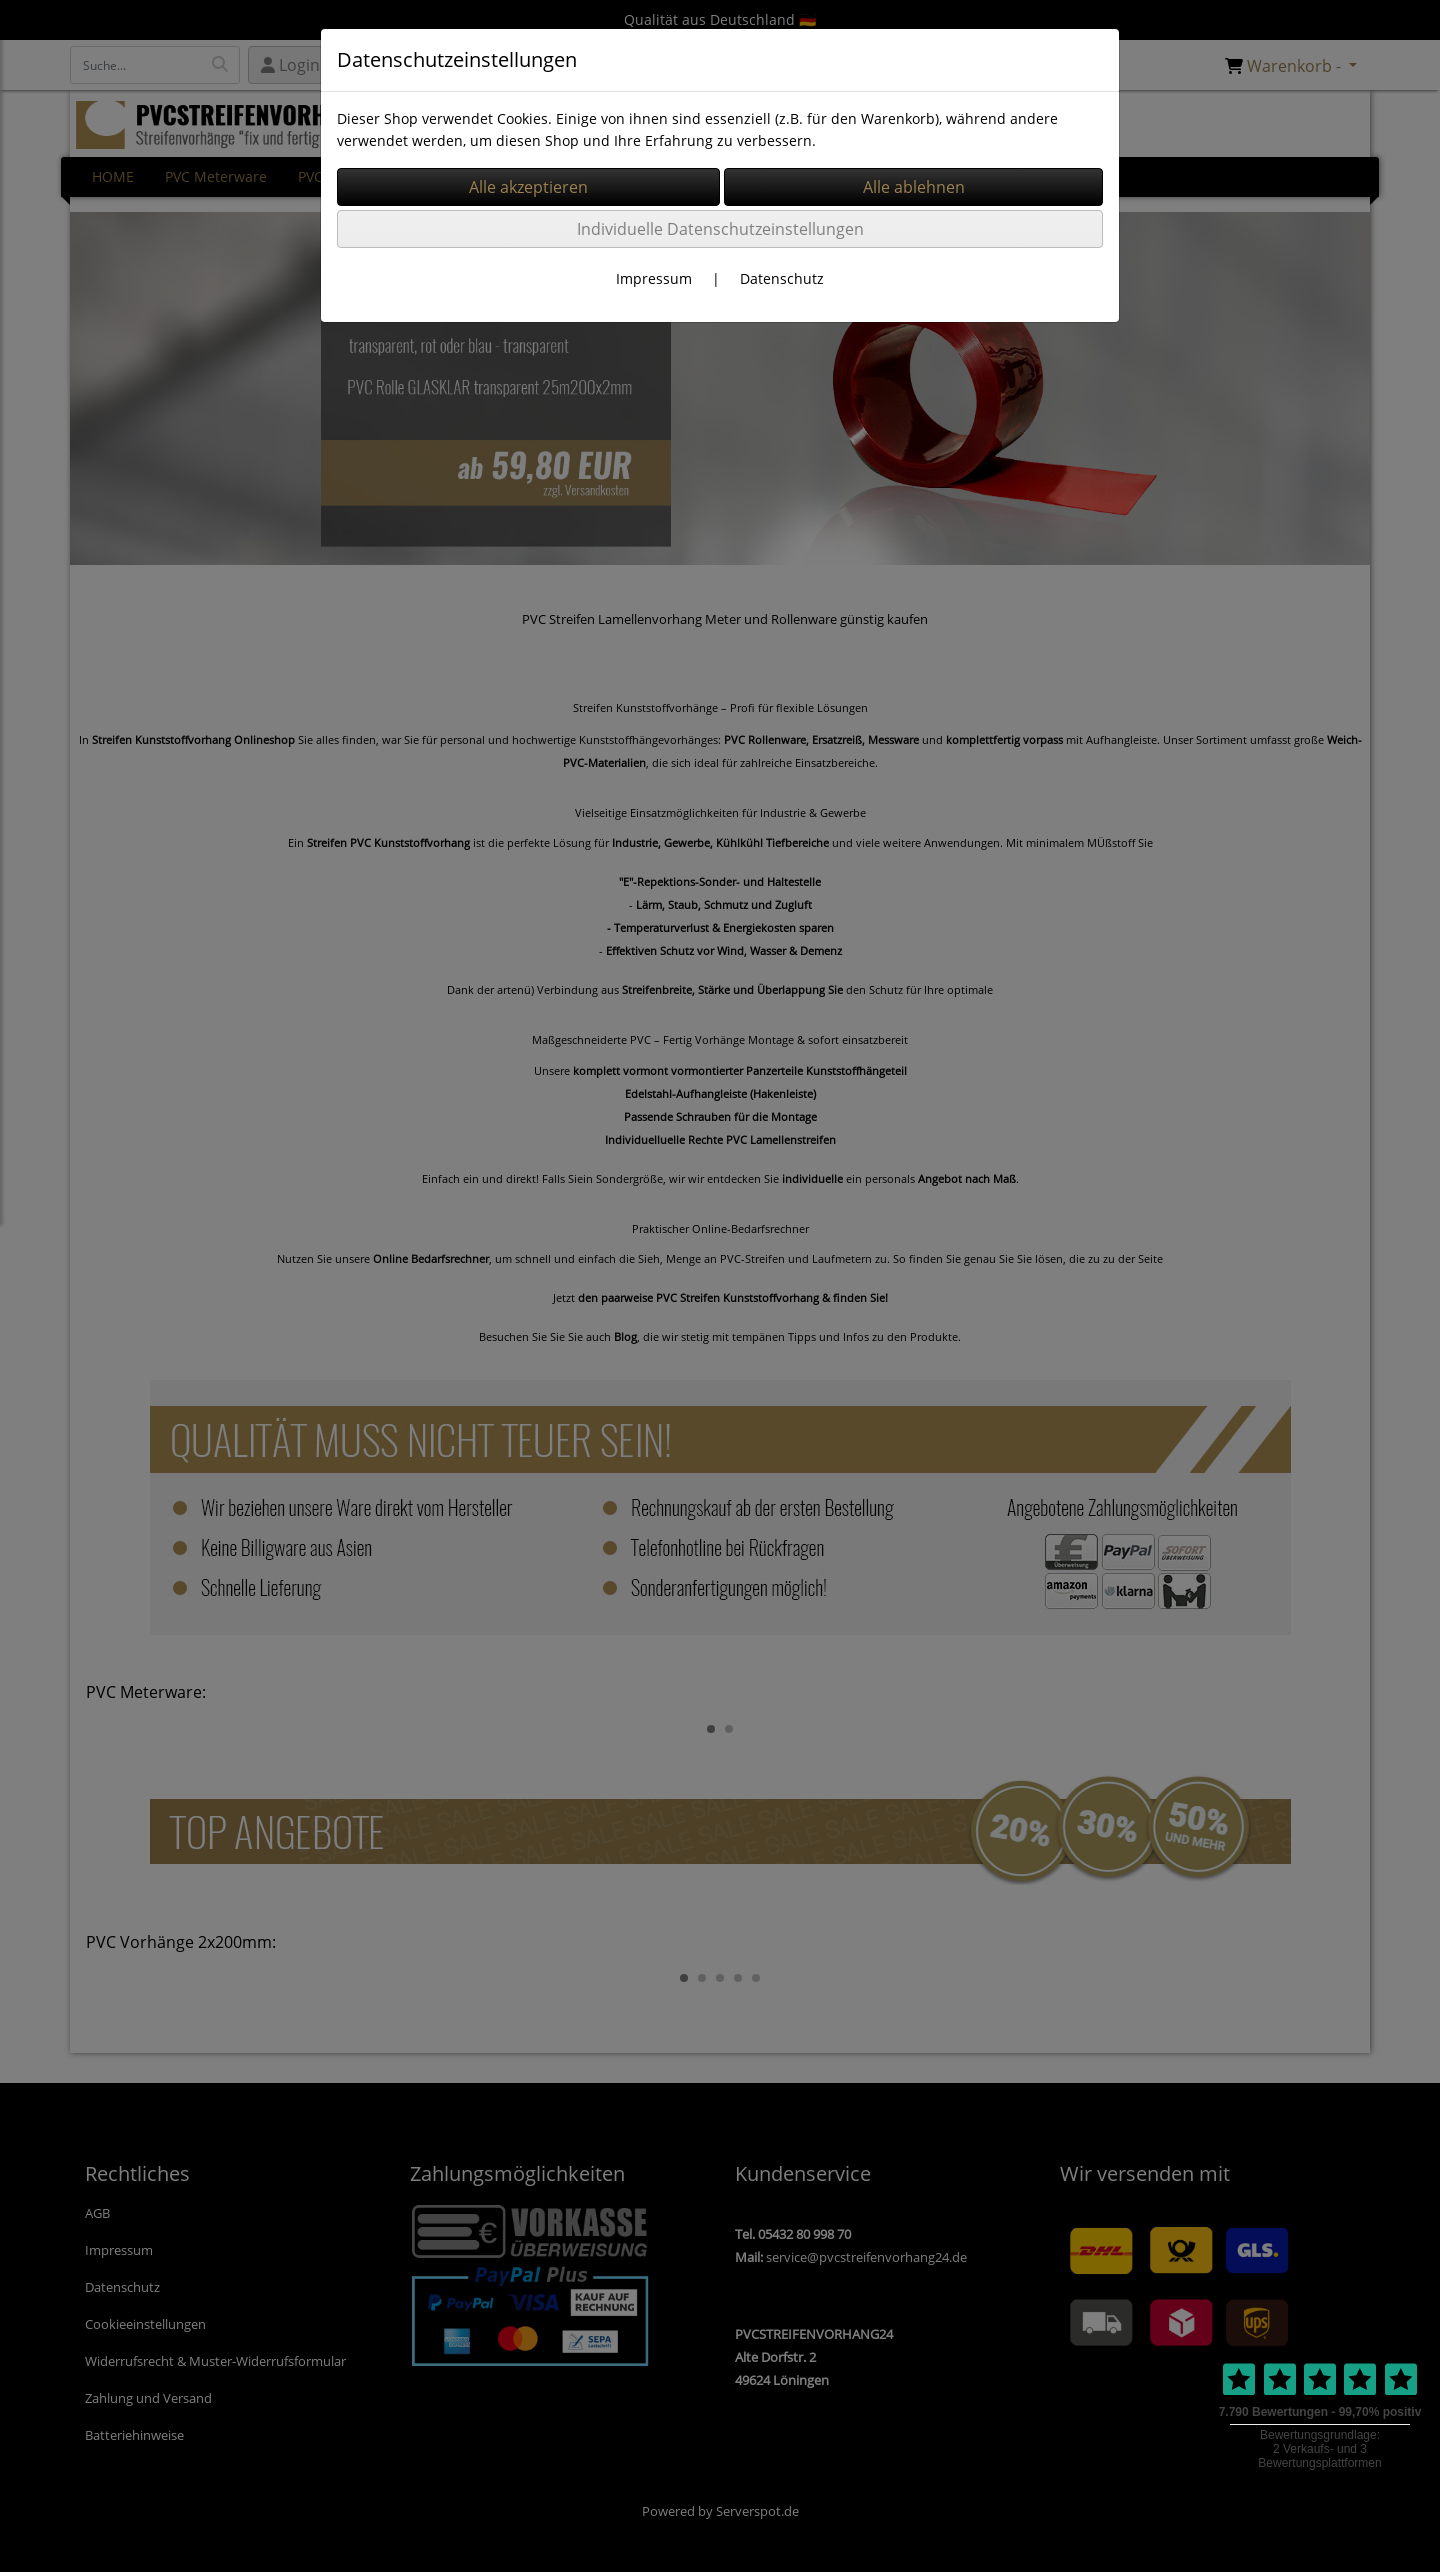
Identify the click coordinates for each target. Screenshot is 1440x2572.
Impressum (654, 278)
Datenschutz (782, 278)
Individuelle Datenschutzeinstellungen (720, 229)
